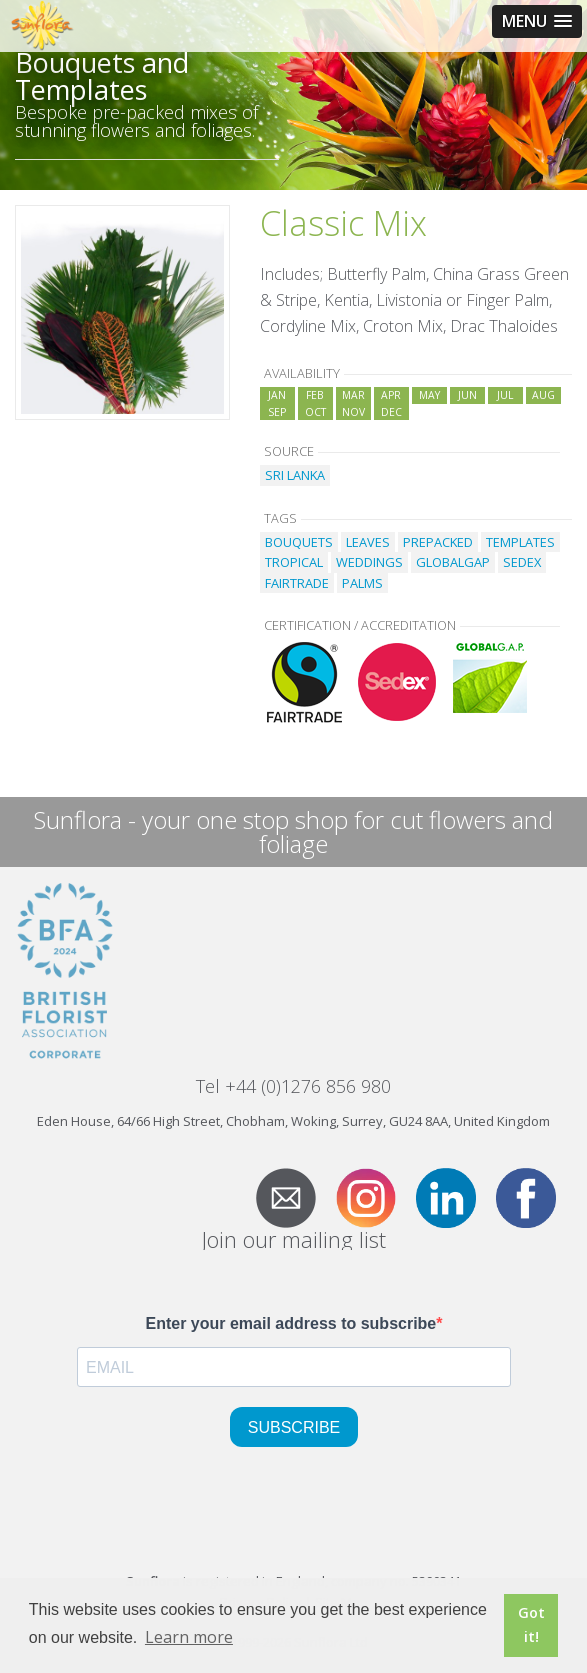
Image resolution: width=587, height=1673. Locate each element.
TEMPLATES (520, 542)
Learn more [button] (189, 1637)
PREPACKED (438, 542)
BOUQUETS (299, 542)
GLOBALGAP (453, 562)
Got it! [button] (531, 1624)
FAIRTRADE (297, 583)
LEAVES (368, 542)
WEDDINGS (369, 562)
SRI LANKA (295, 475)
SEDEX (522, 562)
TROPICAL (294, 562)
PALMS (362, 583)
